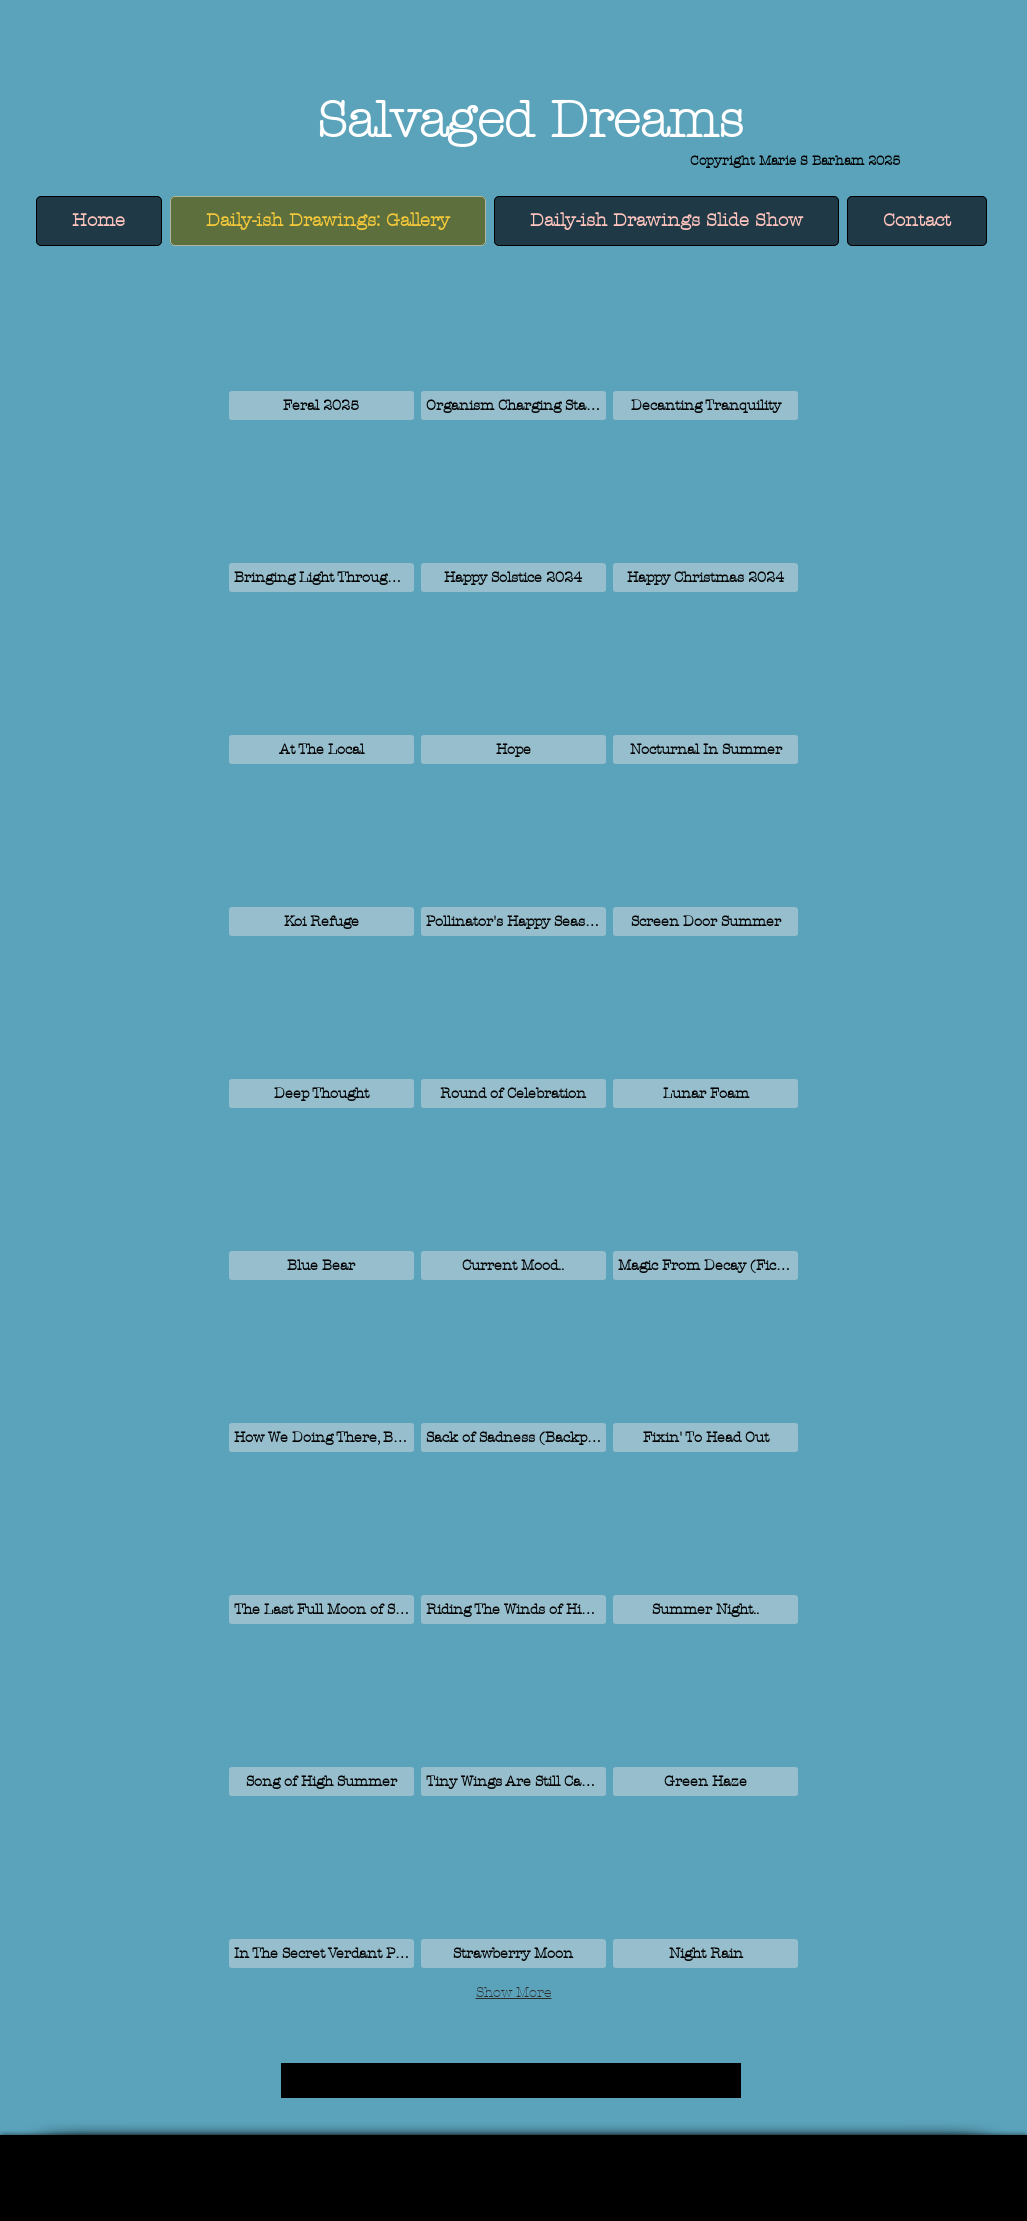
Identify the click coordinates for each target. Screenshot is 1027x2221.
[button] (321, 337)
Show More (514, 1992)
